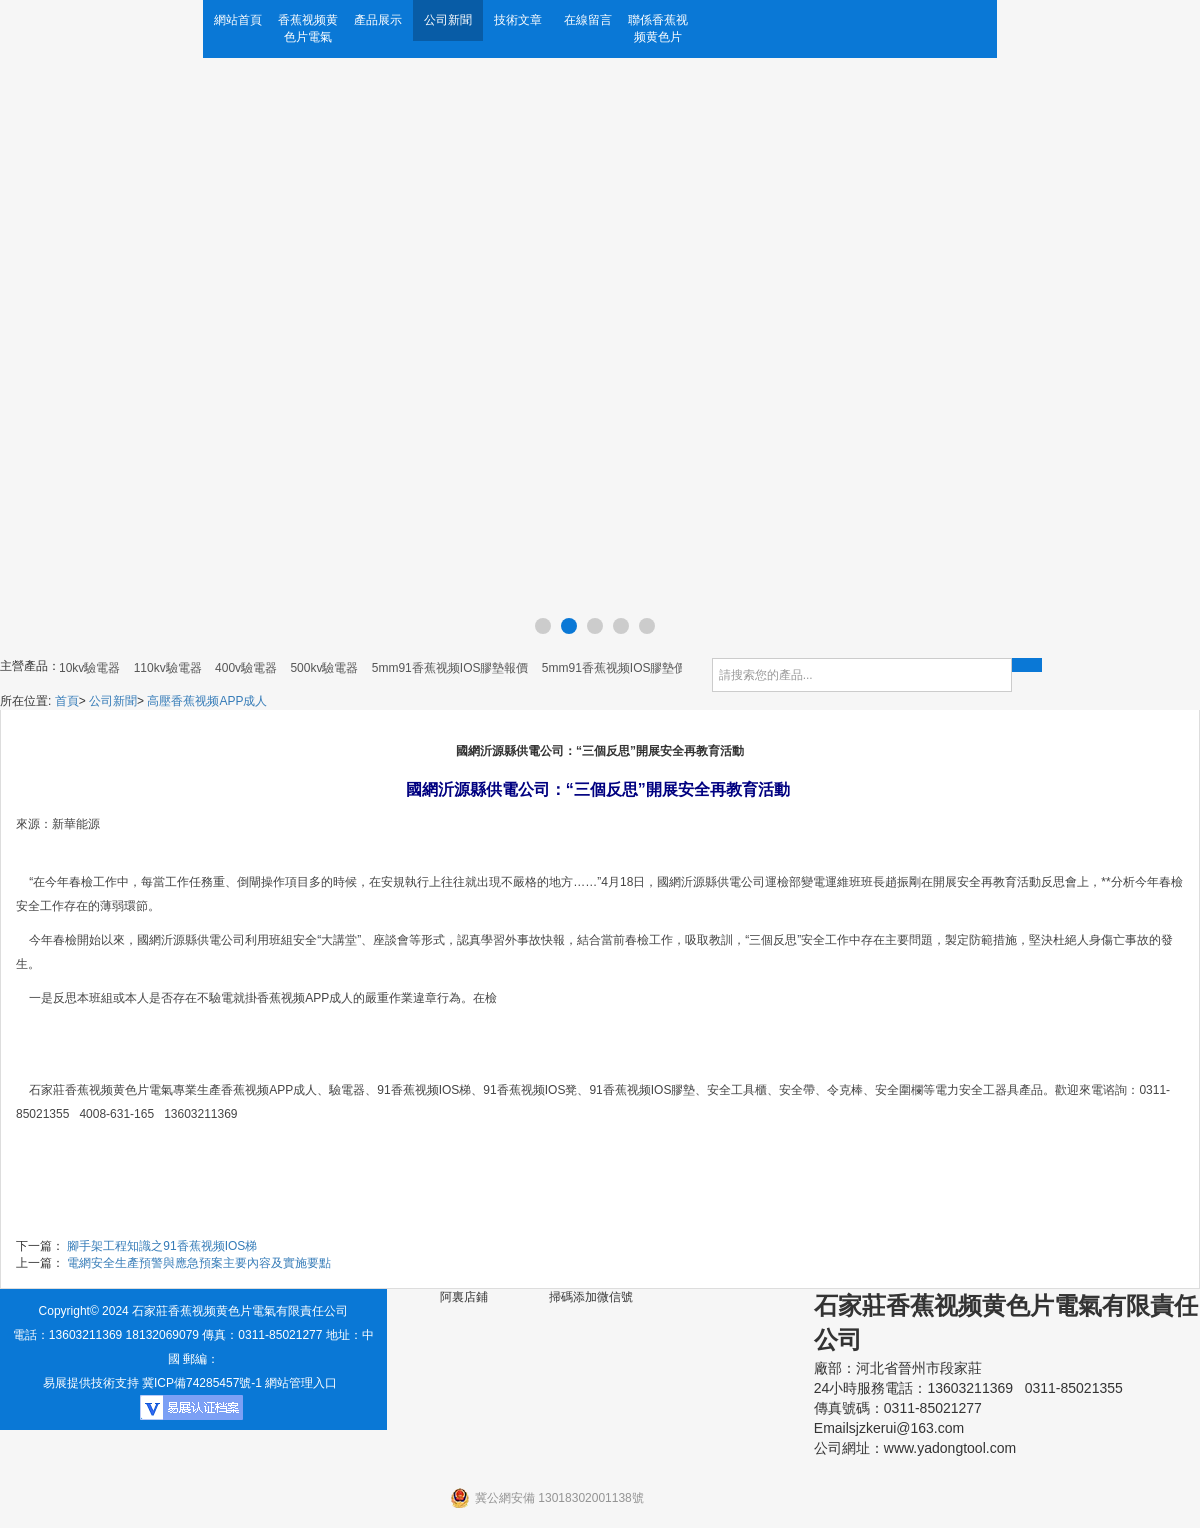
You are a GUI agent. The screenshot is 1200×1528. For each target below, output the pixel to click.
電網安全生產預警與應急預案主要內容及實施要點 (199, 1263)
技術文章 (518, 20)
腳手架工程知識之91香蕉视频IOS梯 (162, 1246)
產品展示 (378, 20)
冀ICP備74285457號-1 (202, 1383)
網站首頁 (238, 20)
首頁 (67, 701)
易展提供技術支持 (91, 1383)
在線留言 (588, 20)
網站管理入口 (301, 1383)
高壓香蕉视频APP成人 (207, 701)
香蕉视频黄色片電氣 (308, 28)
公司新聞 (448, 20)
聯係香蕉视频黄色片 (658, 28)
